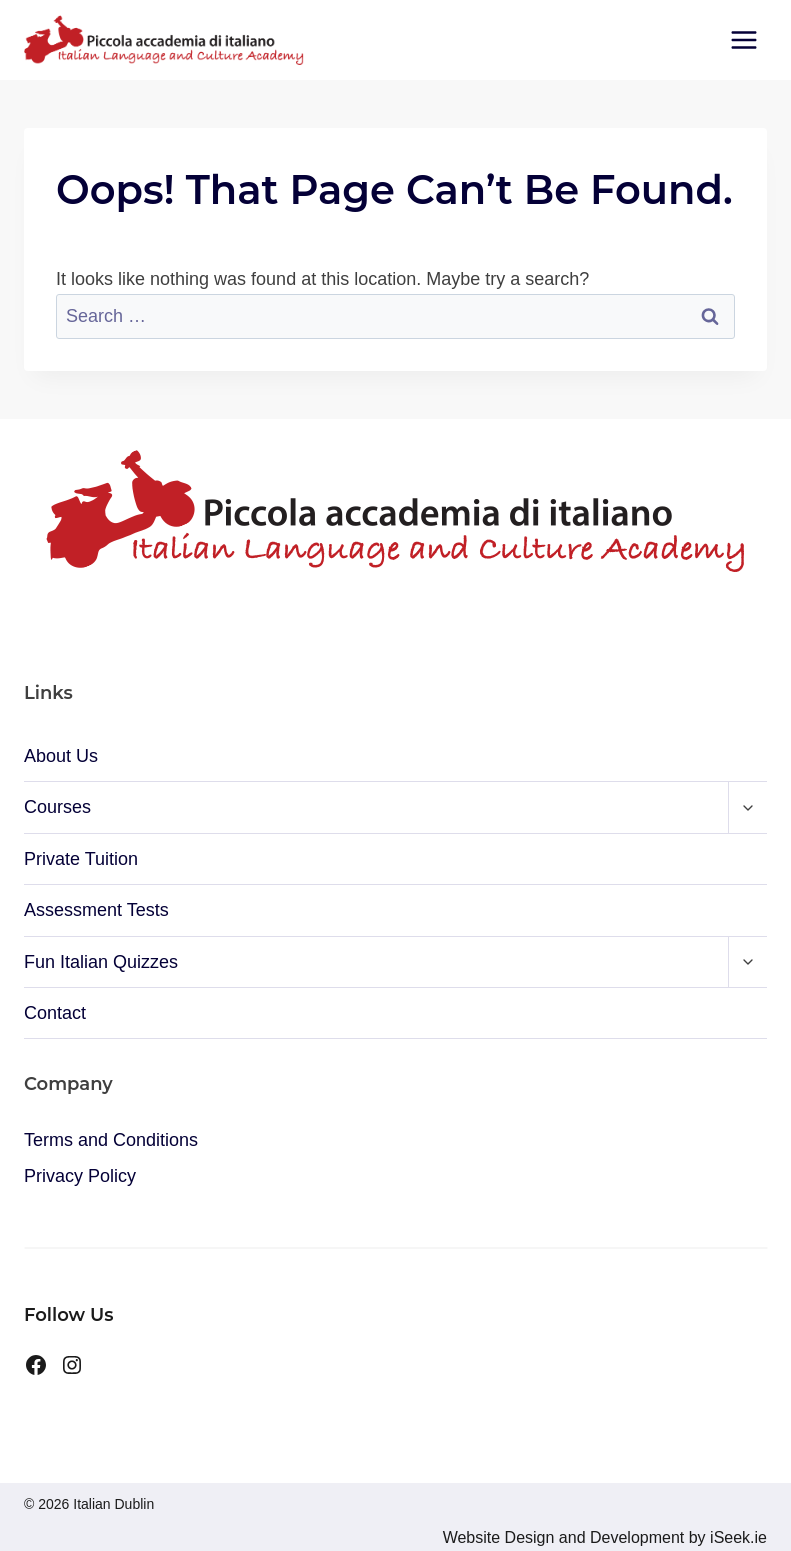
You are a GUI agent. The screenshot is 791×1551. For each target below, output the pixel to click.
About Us (61, 756)
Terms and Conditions (111, 1140)
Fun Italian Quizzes (101, 962)
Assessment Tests (96, 910)
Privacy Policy (80, 1176)
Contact (55, 1013)
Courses (57, 807)
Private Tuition (81, 859)
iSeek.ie (736, 1537)
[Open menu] (743, 39)
